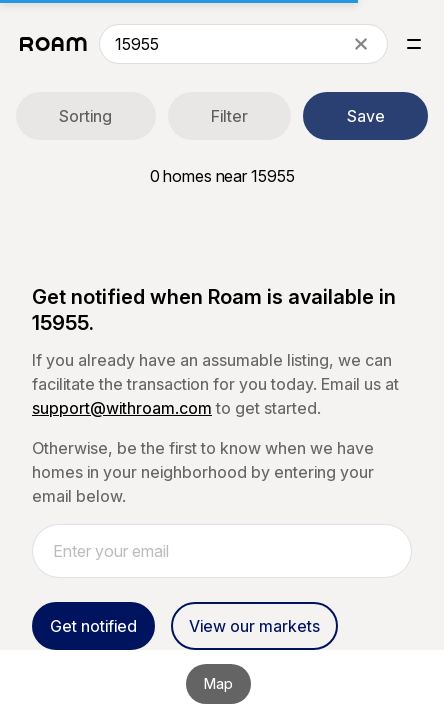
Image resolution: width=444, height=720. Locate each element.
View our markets (254, 626)
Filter (229, 116)
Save (366, 116)
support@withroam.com (122, 408)
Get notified (93, 626)
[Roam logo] (53, 44)
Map (218, 683)
